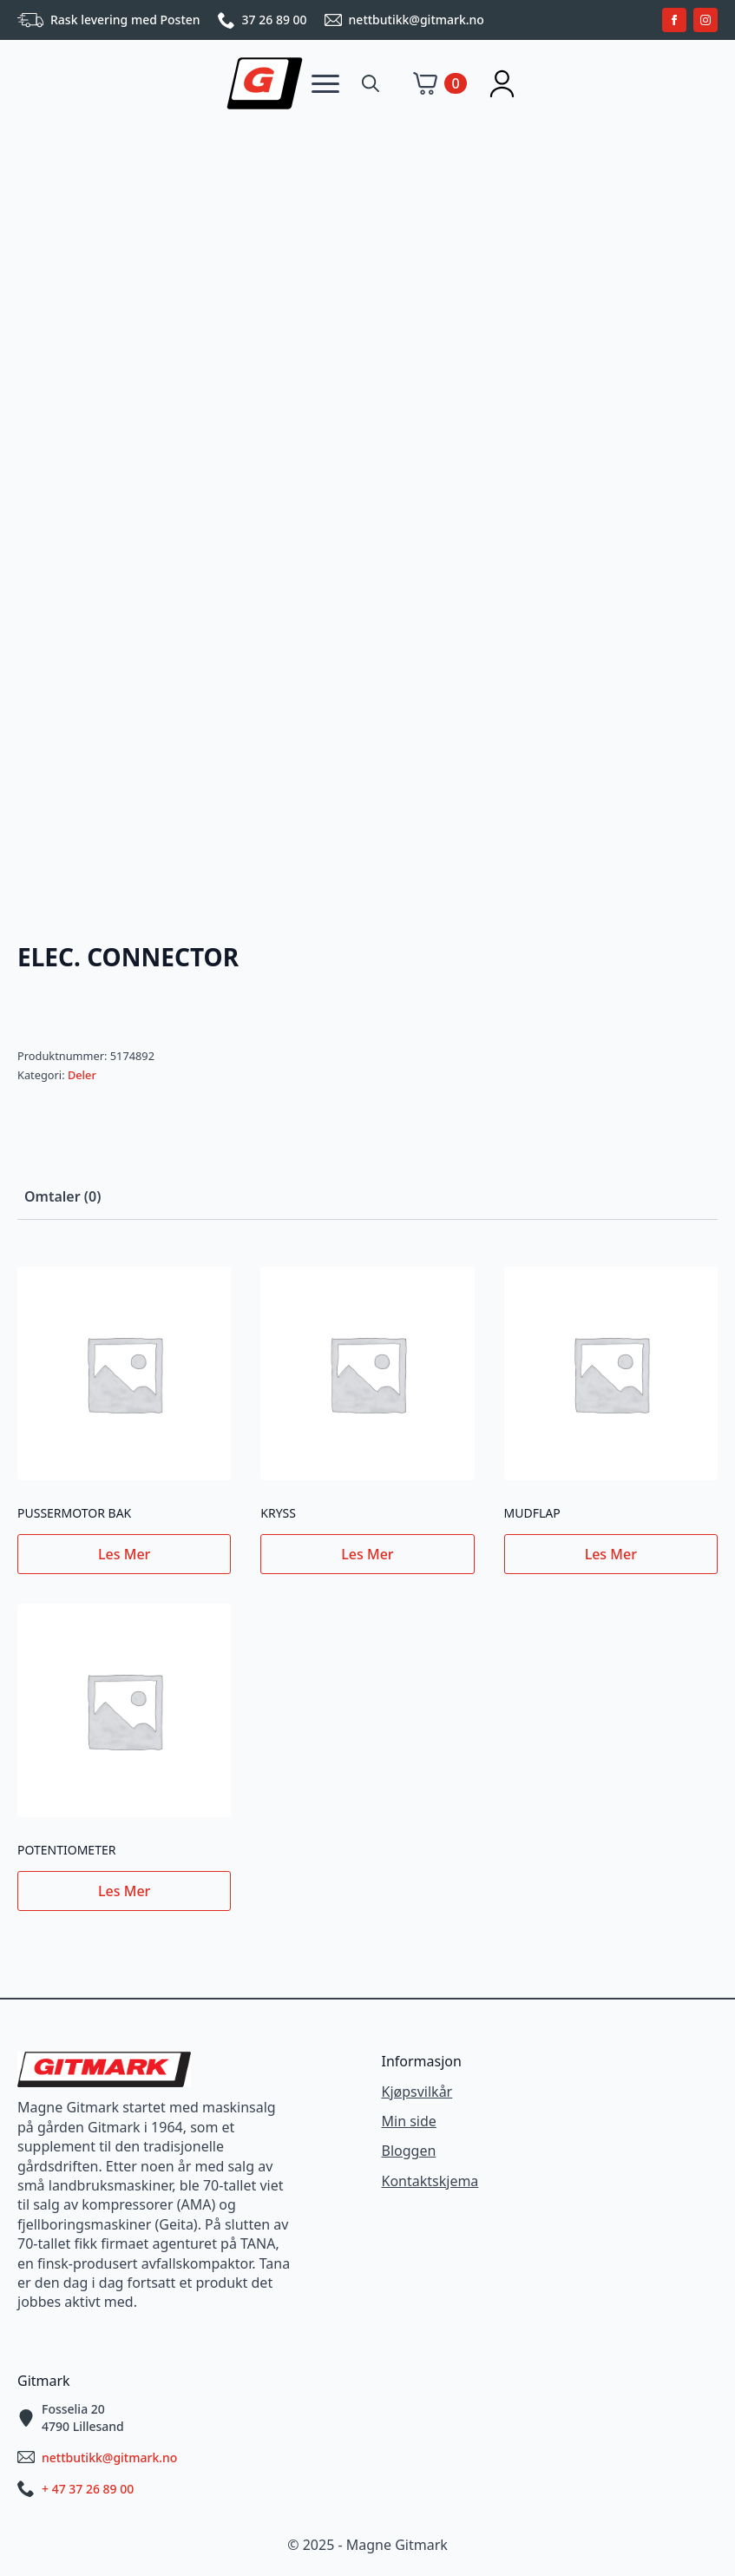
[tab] (62, 1196)
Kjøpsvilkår (417, 2091)
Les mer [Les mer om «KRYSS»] (367, 1554)
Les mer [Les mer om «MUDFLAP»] (611, 1554)
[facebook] (674, 20)
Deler (82, 1075)
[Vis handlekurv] (439, 83)
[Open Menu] (325, 83)
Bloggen (409, 2150)
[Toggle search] (370, 83)
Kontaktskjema (430, 2181)
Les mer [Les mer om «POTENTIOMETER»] (124, 1891)
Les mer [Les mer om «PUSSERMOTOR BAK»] (124, 1554)
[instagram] (705, 20)
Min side (409, 2121)
